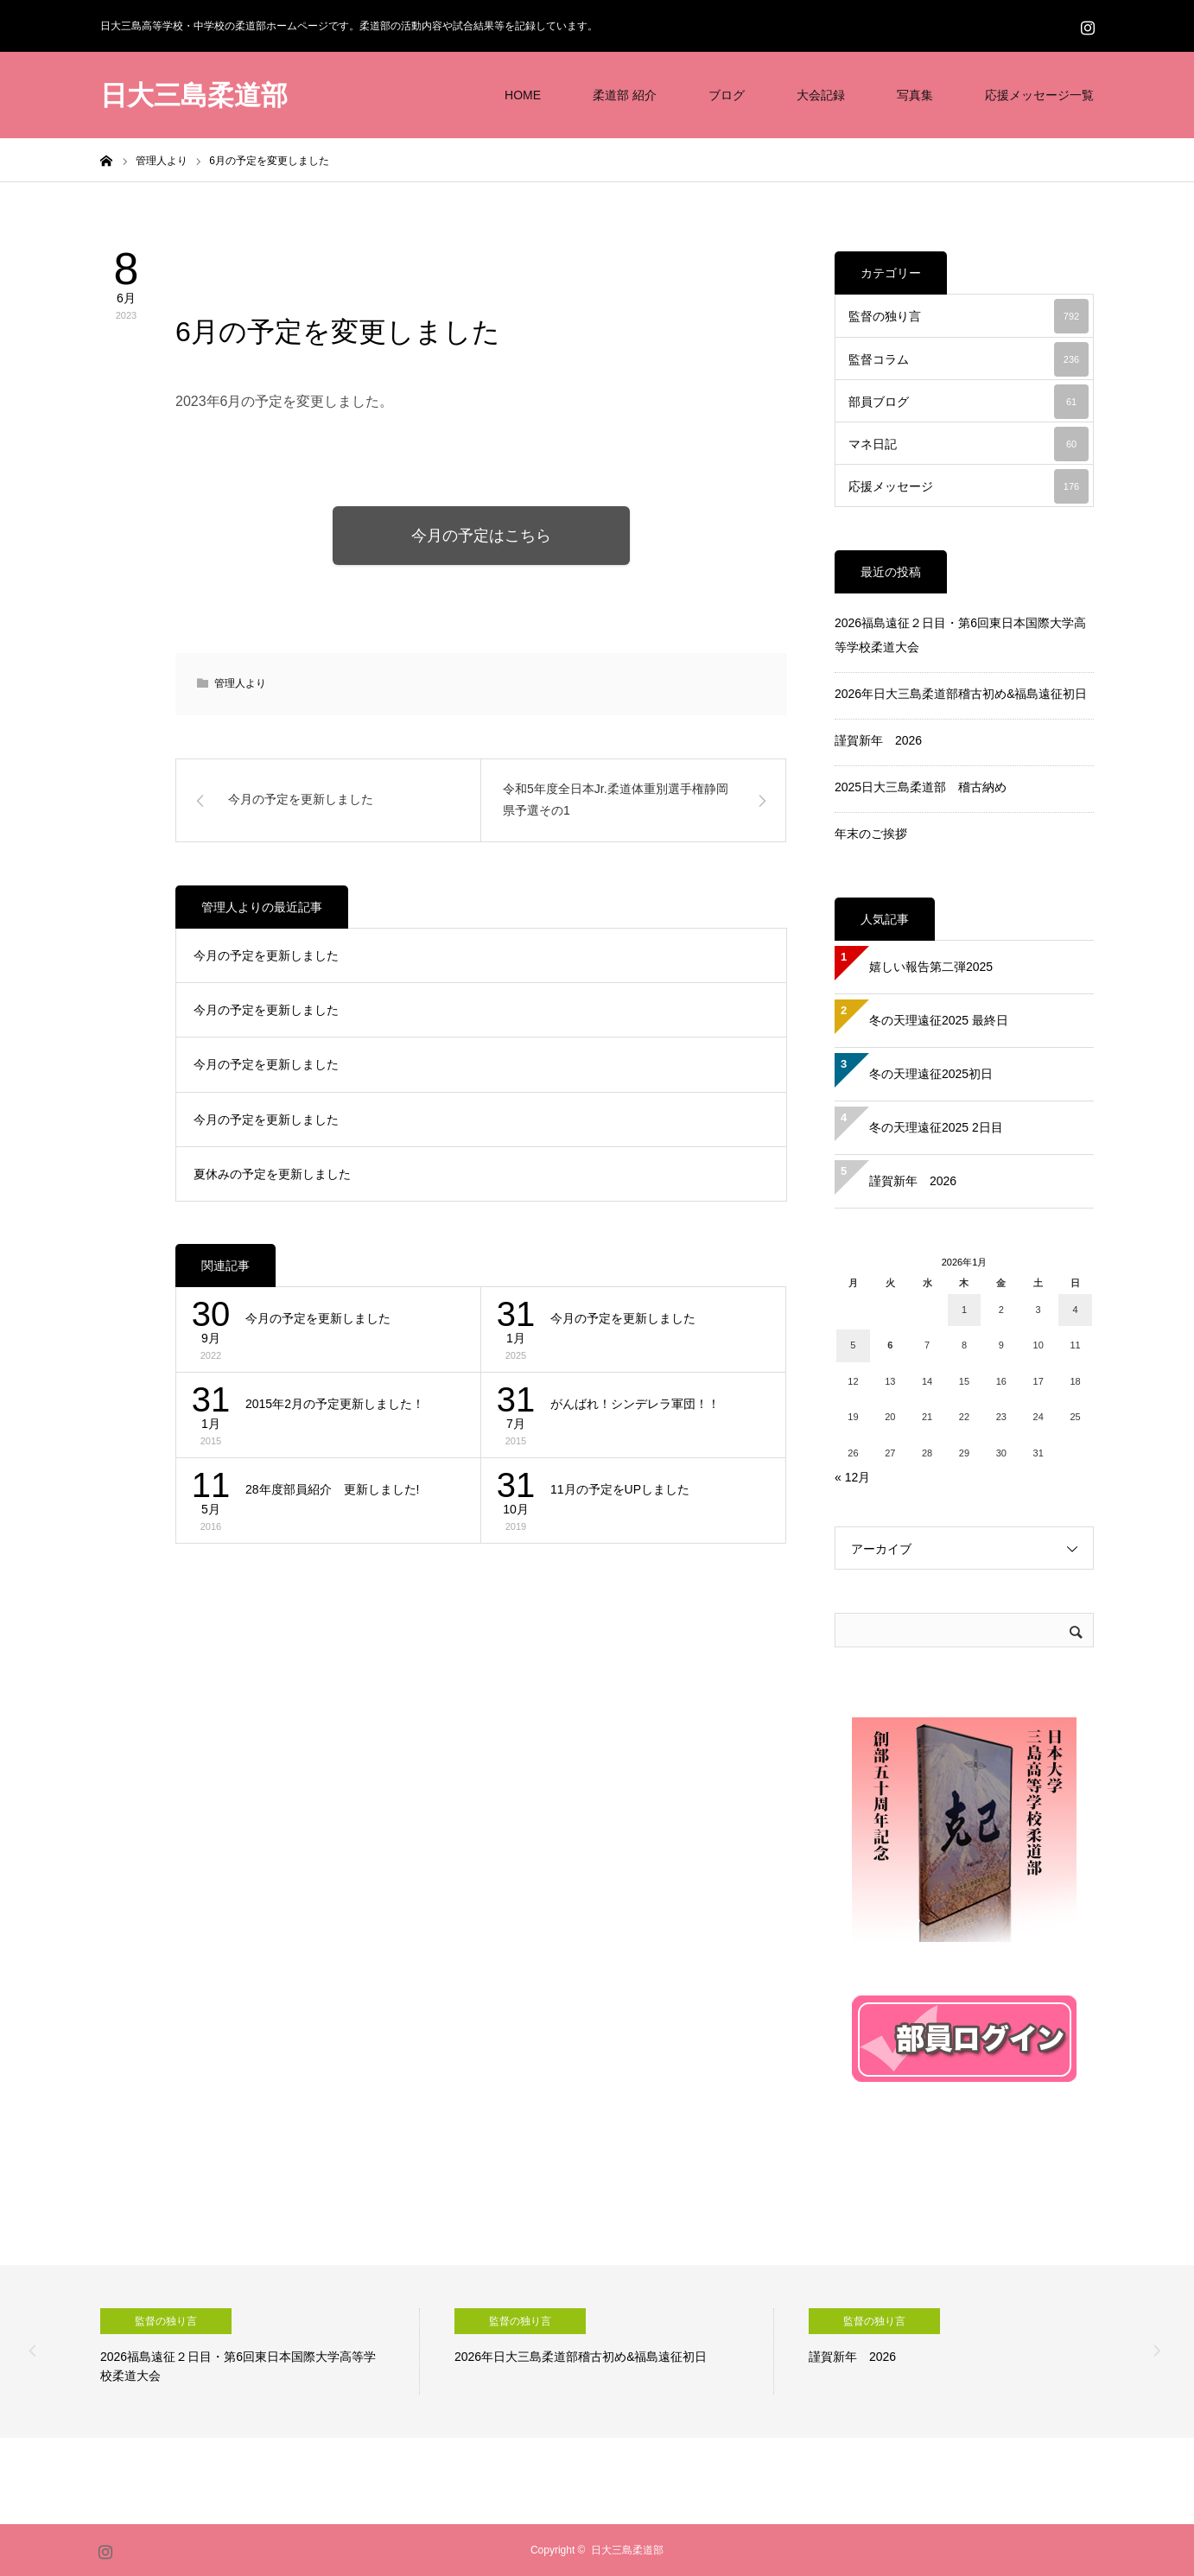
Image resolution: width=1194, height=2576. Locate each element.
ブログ (726, 95)
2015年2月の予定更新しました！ (334, 1405)
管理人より (236, 264)
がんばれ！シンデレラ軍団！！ (635, 1405)
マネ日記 (968, 444)
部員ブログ (968, 401)
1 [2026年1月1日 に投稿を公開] (964, 1309)
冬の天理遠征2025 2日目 (936, 1127)
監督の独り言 (968, 316)
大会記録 (821, 95)
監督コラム (968, 359)
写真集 (915, 95)
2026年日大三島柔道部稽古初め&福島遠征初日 (961, 694)
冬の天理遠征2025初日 (931, 1074)
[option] (260, 2351)
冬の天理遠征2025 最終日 (938, 1020)
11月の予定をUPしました (619, 1491)
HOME (523, 95)
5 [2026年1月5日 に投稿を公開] (852, 1345)
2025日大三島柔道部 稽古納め (921, 787)
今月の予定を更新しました (266, 956)
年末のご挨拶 (871, 834)
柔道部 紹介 (625, 95)
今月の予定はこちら (481, 536)
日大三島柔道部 (194, 95)
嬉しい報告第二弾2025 (931, 967)
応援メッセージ (968, 486)
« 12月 (852, 1477)
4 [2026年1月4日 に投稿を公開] (1074, 1309)
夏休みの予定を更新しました (272, 1176)
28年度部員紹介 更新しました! (332, 1491)
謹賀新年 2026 (878, 740)
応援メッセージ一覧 (1039, 95)
